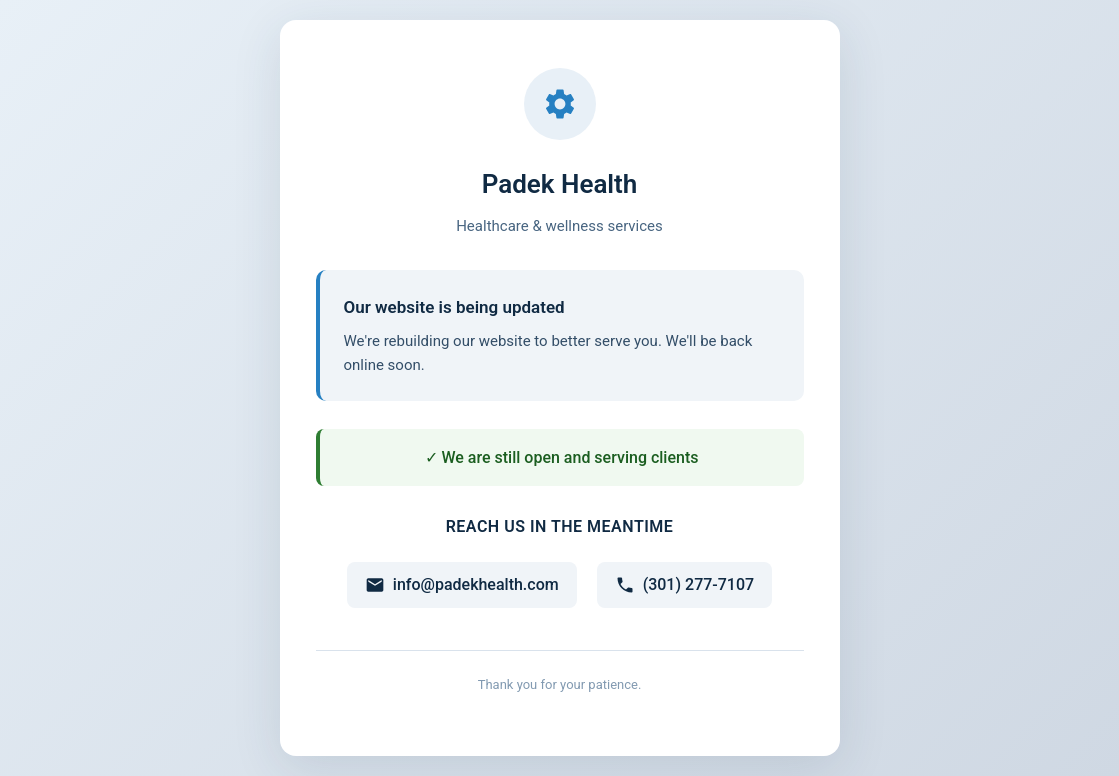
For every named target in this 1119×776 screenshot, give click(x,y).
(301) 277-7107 (684, 585)
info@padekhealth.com (462, 585)
